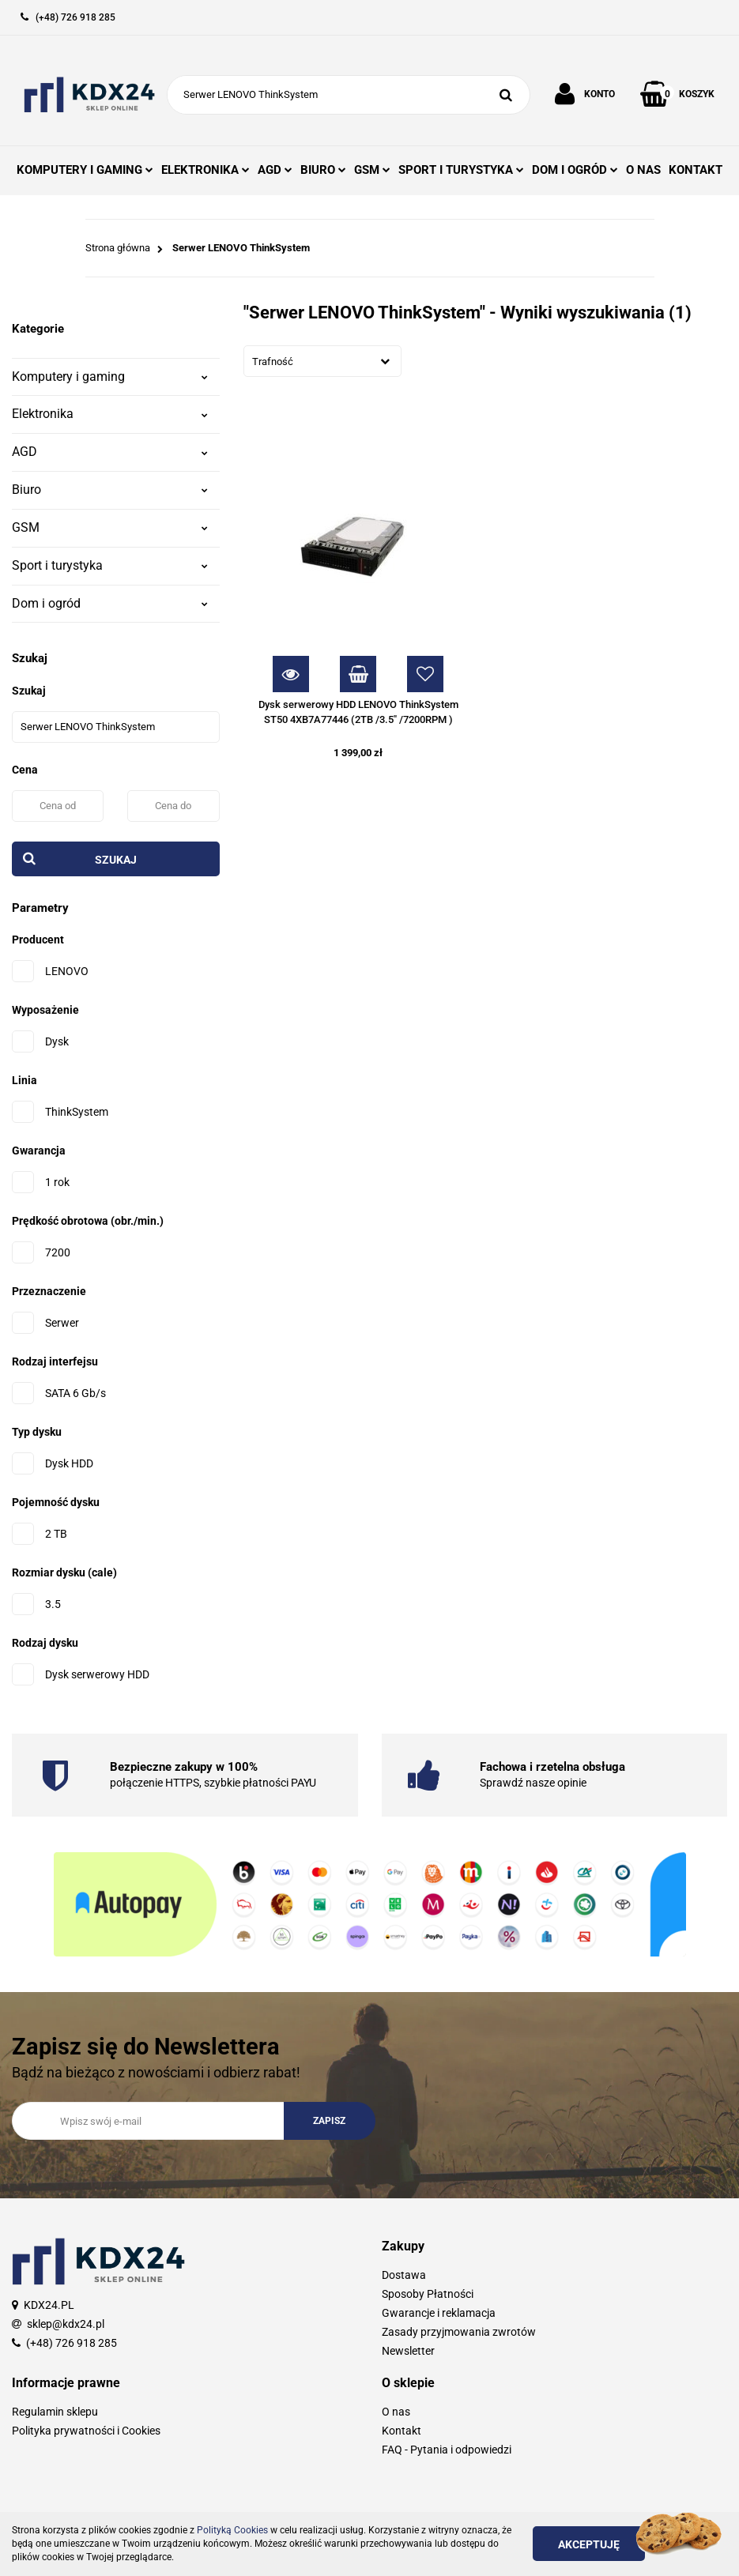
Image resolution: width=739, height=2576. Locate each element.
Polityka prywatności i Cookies (86, 2430)
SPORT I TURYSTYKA (461, 170)
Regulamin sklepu (55, 2411)
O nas (396, 2411)
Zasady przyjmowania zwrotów (459, 2332)
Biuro (110, 489)
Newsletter (408, 2350)
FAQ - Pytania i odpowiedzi (446, 2449)
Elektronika (110, 413)
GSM (372, 170)
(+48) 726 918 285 (71, 2343)
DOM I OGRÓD (575, 170)
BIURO (323, 170)
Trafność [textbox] (272, 361)
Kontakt (401, 2430)
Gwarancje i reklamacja (439, 2313)
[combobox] (322, 361)
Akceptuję (589, 2544)
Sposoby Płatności (427, 2294)
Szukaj (116, 859)
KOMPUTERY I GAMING (85, 170)
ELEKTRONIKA (205, 170)
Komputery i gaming (110, 376)
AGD (275, 170)
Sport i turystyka (110, 565)
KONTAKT (695, 170)
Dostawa (404, 2275)
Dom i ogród (110, 603)
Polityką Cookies (232, 2530)
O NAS (643, 170)
